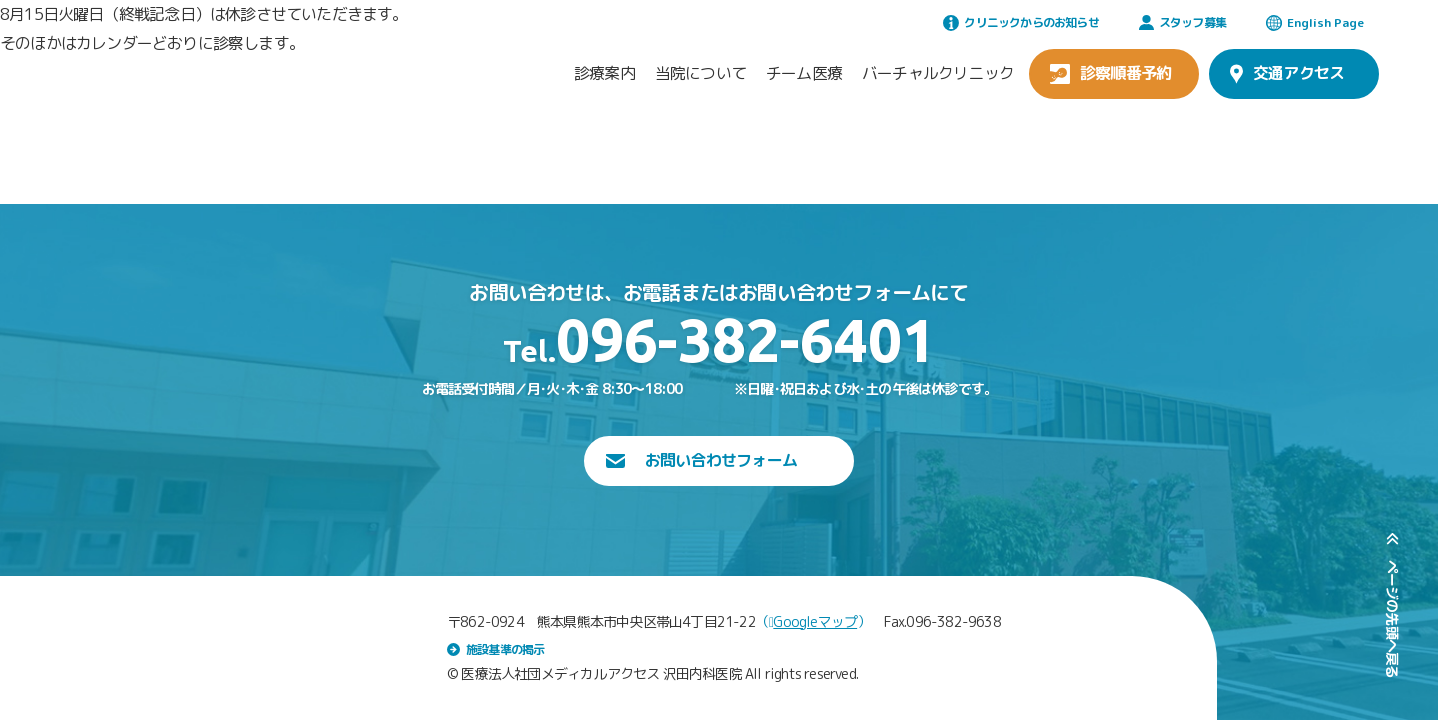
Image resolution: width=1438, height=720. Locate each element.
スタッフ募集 (1182, 22)
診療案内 (604, 73)
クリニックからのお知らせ (1020, 22)
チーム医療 (804, 73)
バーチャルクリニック (938, 73)
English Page (1315, 22)
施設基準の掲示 (495, 649)
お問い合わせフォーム (701, 460)
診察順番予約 (1110, 73)
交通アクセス (1287, 73)
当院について (700, 73)
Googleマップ (813, 621)
